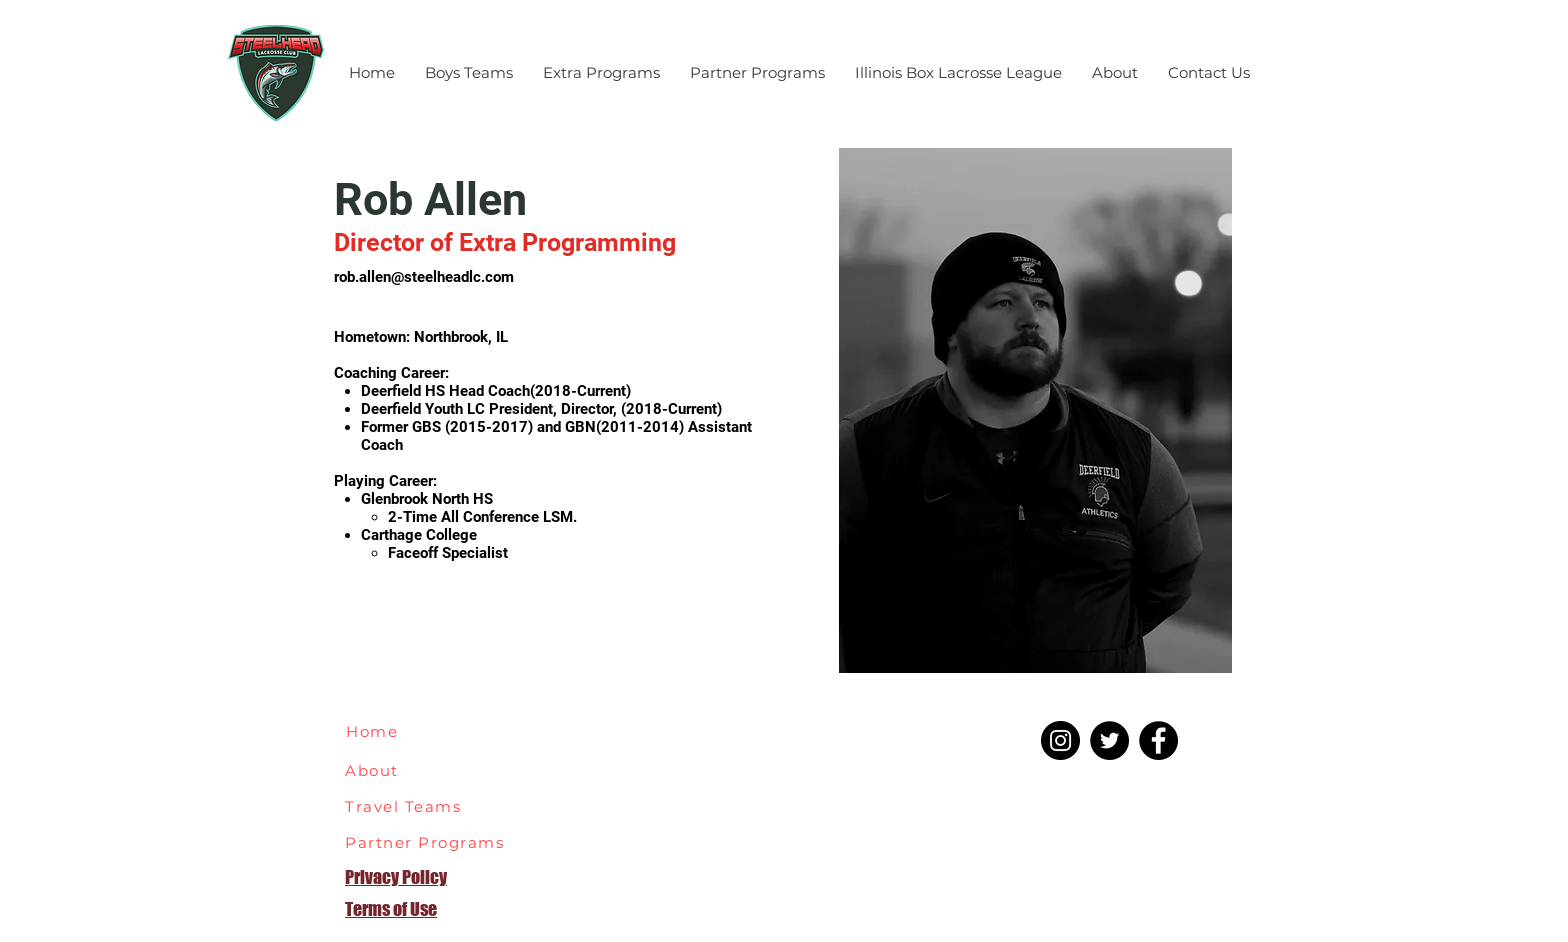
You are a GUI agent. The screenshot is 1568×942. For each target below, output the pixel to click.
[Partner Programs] (430, 842)
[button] (469, 73)
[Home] (381, 731)
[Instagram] (1060, 740)
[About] (383, 770)
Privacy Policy (396, 877)
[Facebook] (1158, 740)
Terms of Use (391, 909)
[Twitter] (1109, 740)
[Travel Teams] (416, 806)
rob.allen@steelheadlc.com (424, 277)
